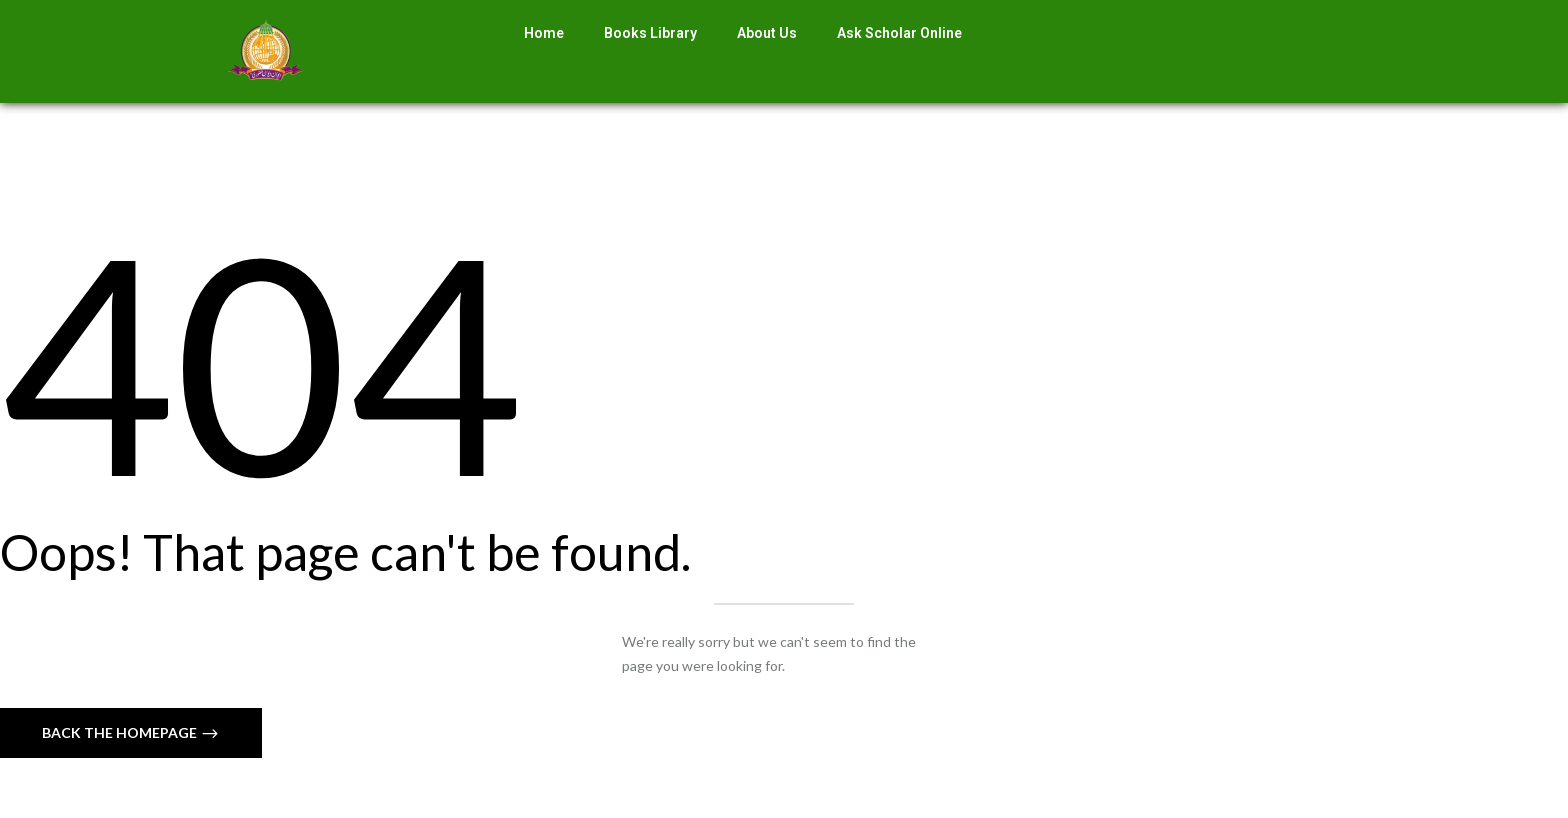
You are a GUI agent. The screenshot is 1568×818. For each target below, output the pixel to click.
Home (544, 33)
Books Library (650, 33)
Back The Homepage (121, 732)
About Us (767, 33)
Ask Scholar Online (899, 33)
